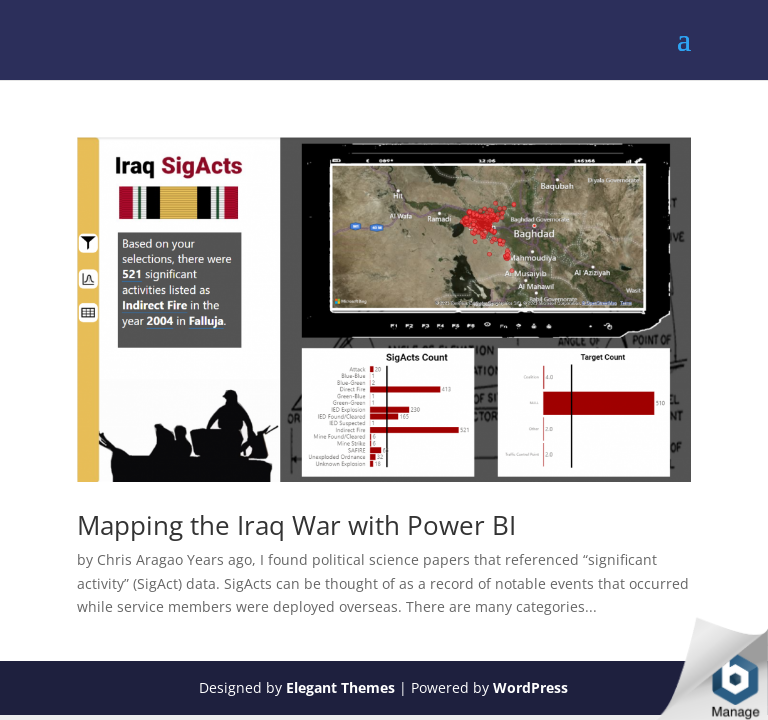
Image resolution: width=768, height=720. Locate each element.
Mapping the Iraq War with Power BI (296, 525)
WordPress (530, 687)
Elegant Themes (340, 687)
